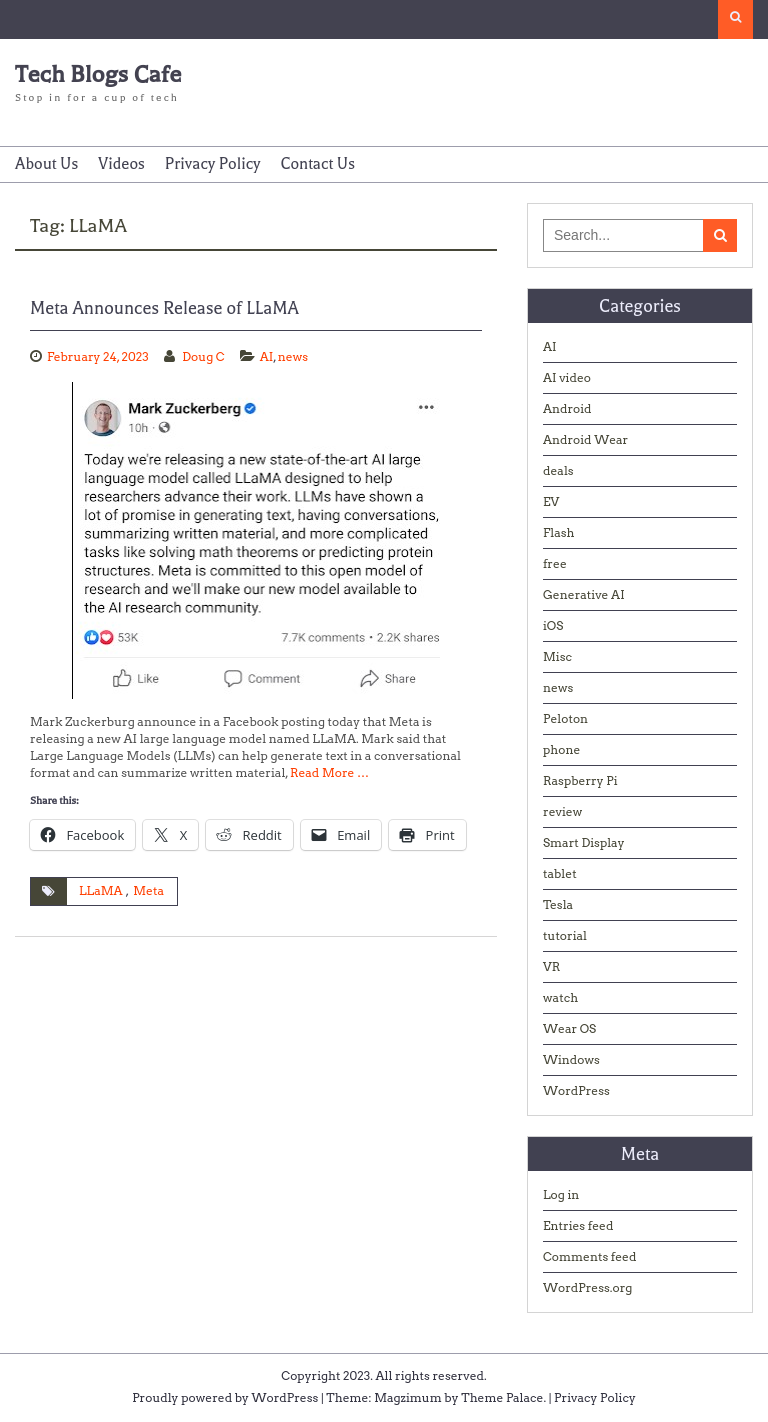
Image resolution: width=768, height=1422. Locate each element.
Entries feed (578, 1225)
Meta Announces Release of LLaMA (164, 308)
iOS (553, 625)
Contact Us (317, 164)
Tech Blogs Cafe (98, 74)
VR (551, 966)
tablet (560, 873)
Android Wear (585, 439)
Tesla (558, 904)
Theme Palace (502, 1397)
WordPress (576, 1090)
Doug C (203, 356)
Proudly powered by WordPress (225, 1397)
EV (551, 501)
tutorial (565, 935)
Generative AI (584, 594)
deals (558, 470)
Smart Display (584, 842)
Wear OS (569, 1028)
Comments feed (589, 1256)
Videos (121, 164)
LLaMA (101, 890)
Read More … (329, 772)
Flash (559, 532)
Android (567, 408)
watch (560, 997)
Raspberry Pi (580, 780)
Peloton (565, 718)
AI (267, 356)
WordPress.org (587, 1287)
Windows (571, 1059)
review (562, 811)
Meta (148, 890)
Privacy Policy (213, 164)
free (555, 563)
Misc (557, 656)
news (293, 356)
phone (561, 749)
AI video (567, 377)
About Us (46, 164)
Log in (561, 1194)
